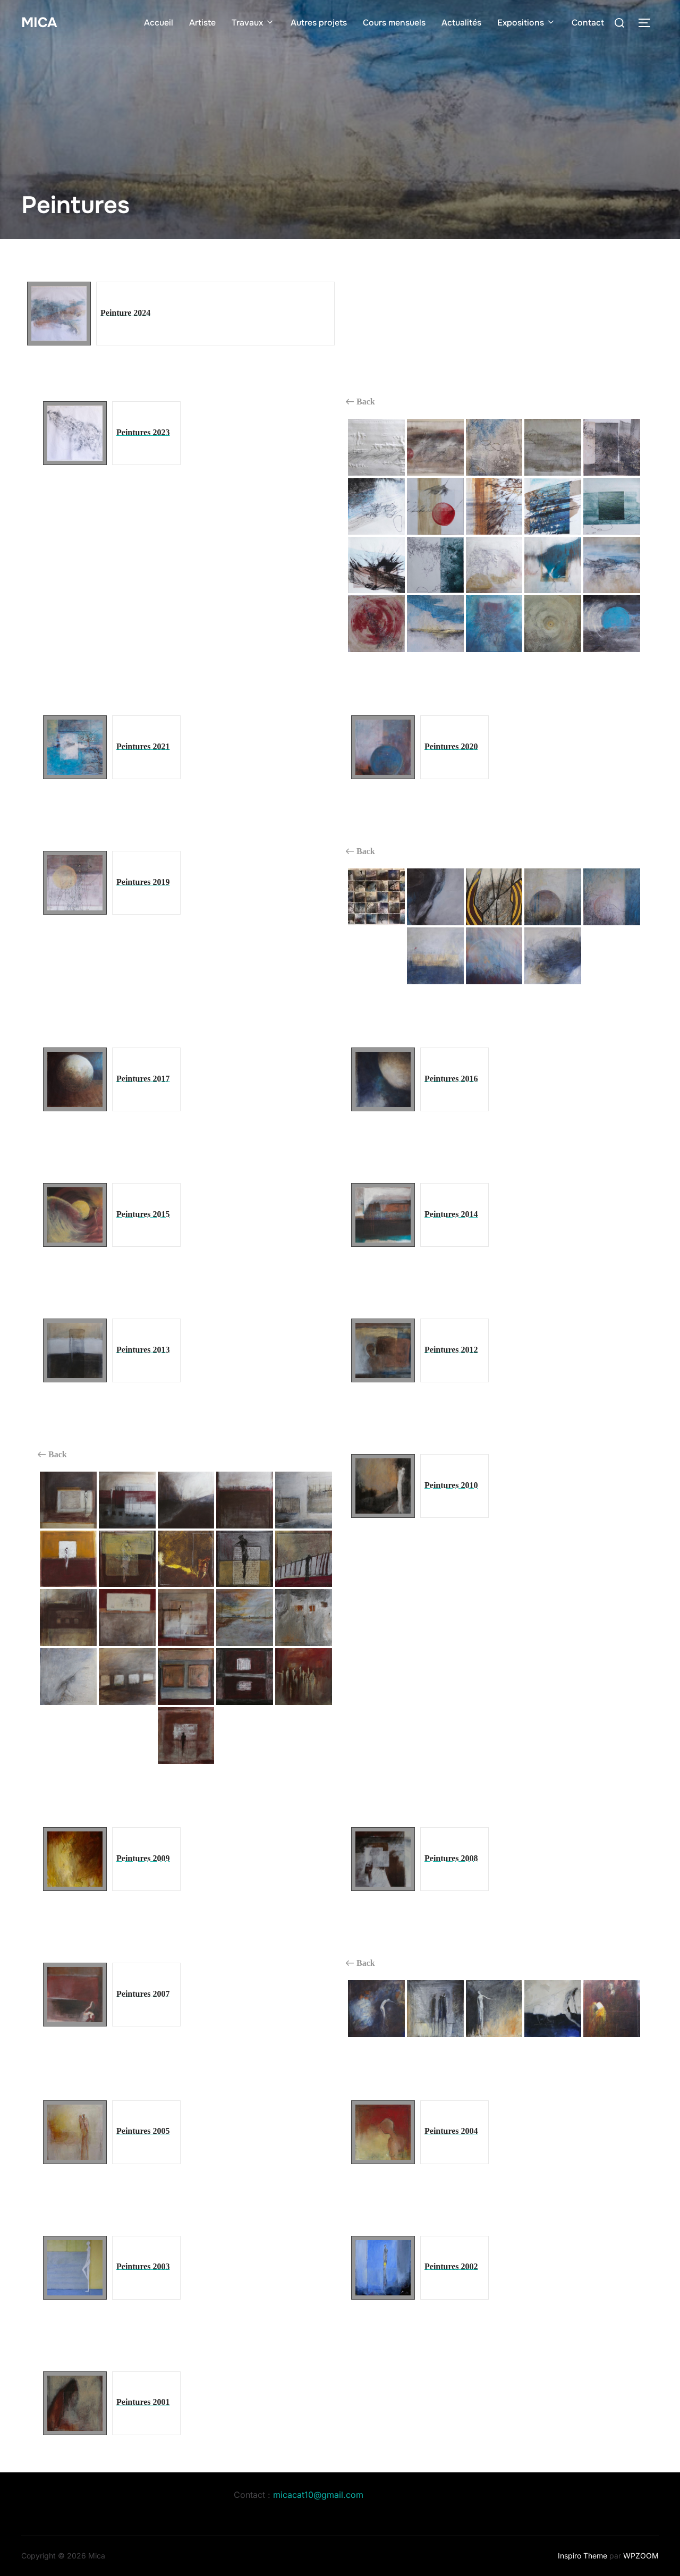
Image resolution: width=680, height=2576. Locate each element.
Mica (39, 22)
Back (360, 402)
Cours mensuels (394, 22)
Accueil (158, 22)
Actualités (461, 22)
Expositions (526, 22)
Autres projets (319, 22)
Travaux (253, 22)
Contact (588, 22)
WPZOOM (641, 2555)
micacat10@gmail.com (318, 2494)
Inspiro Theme (582, 2555)
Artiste (202, 22)
